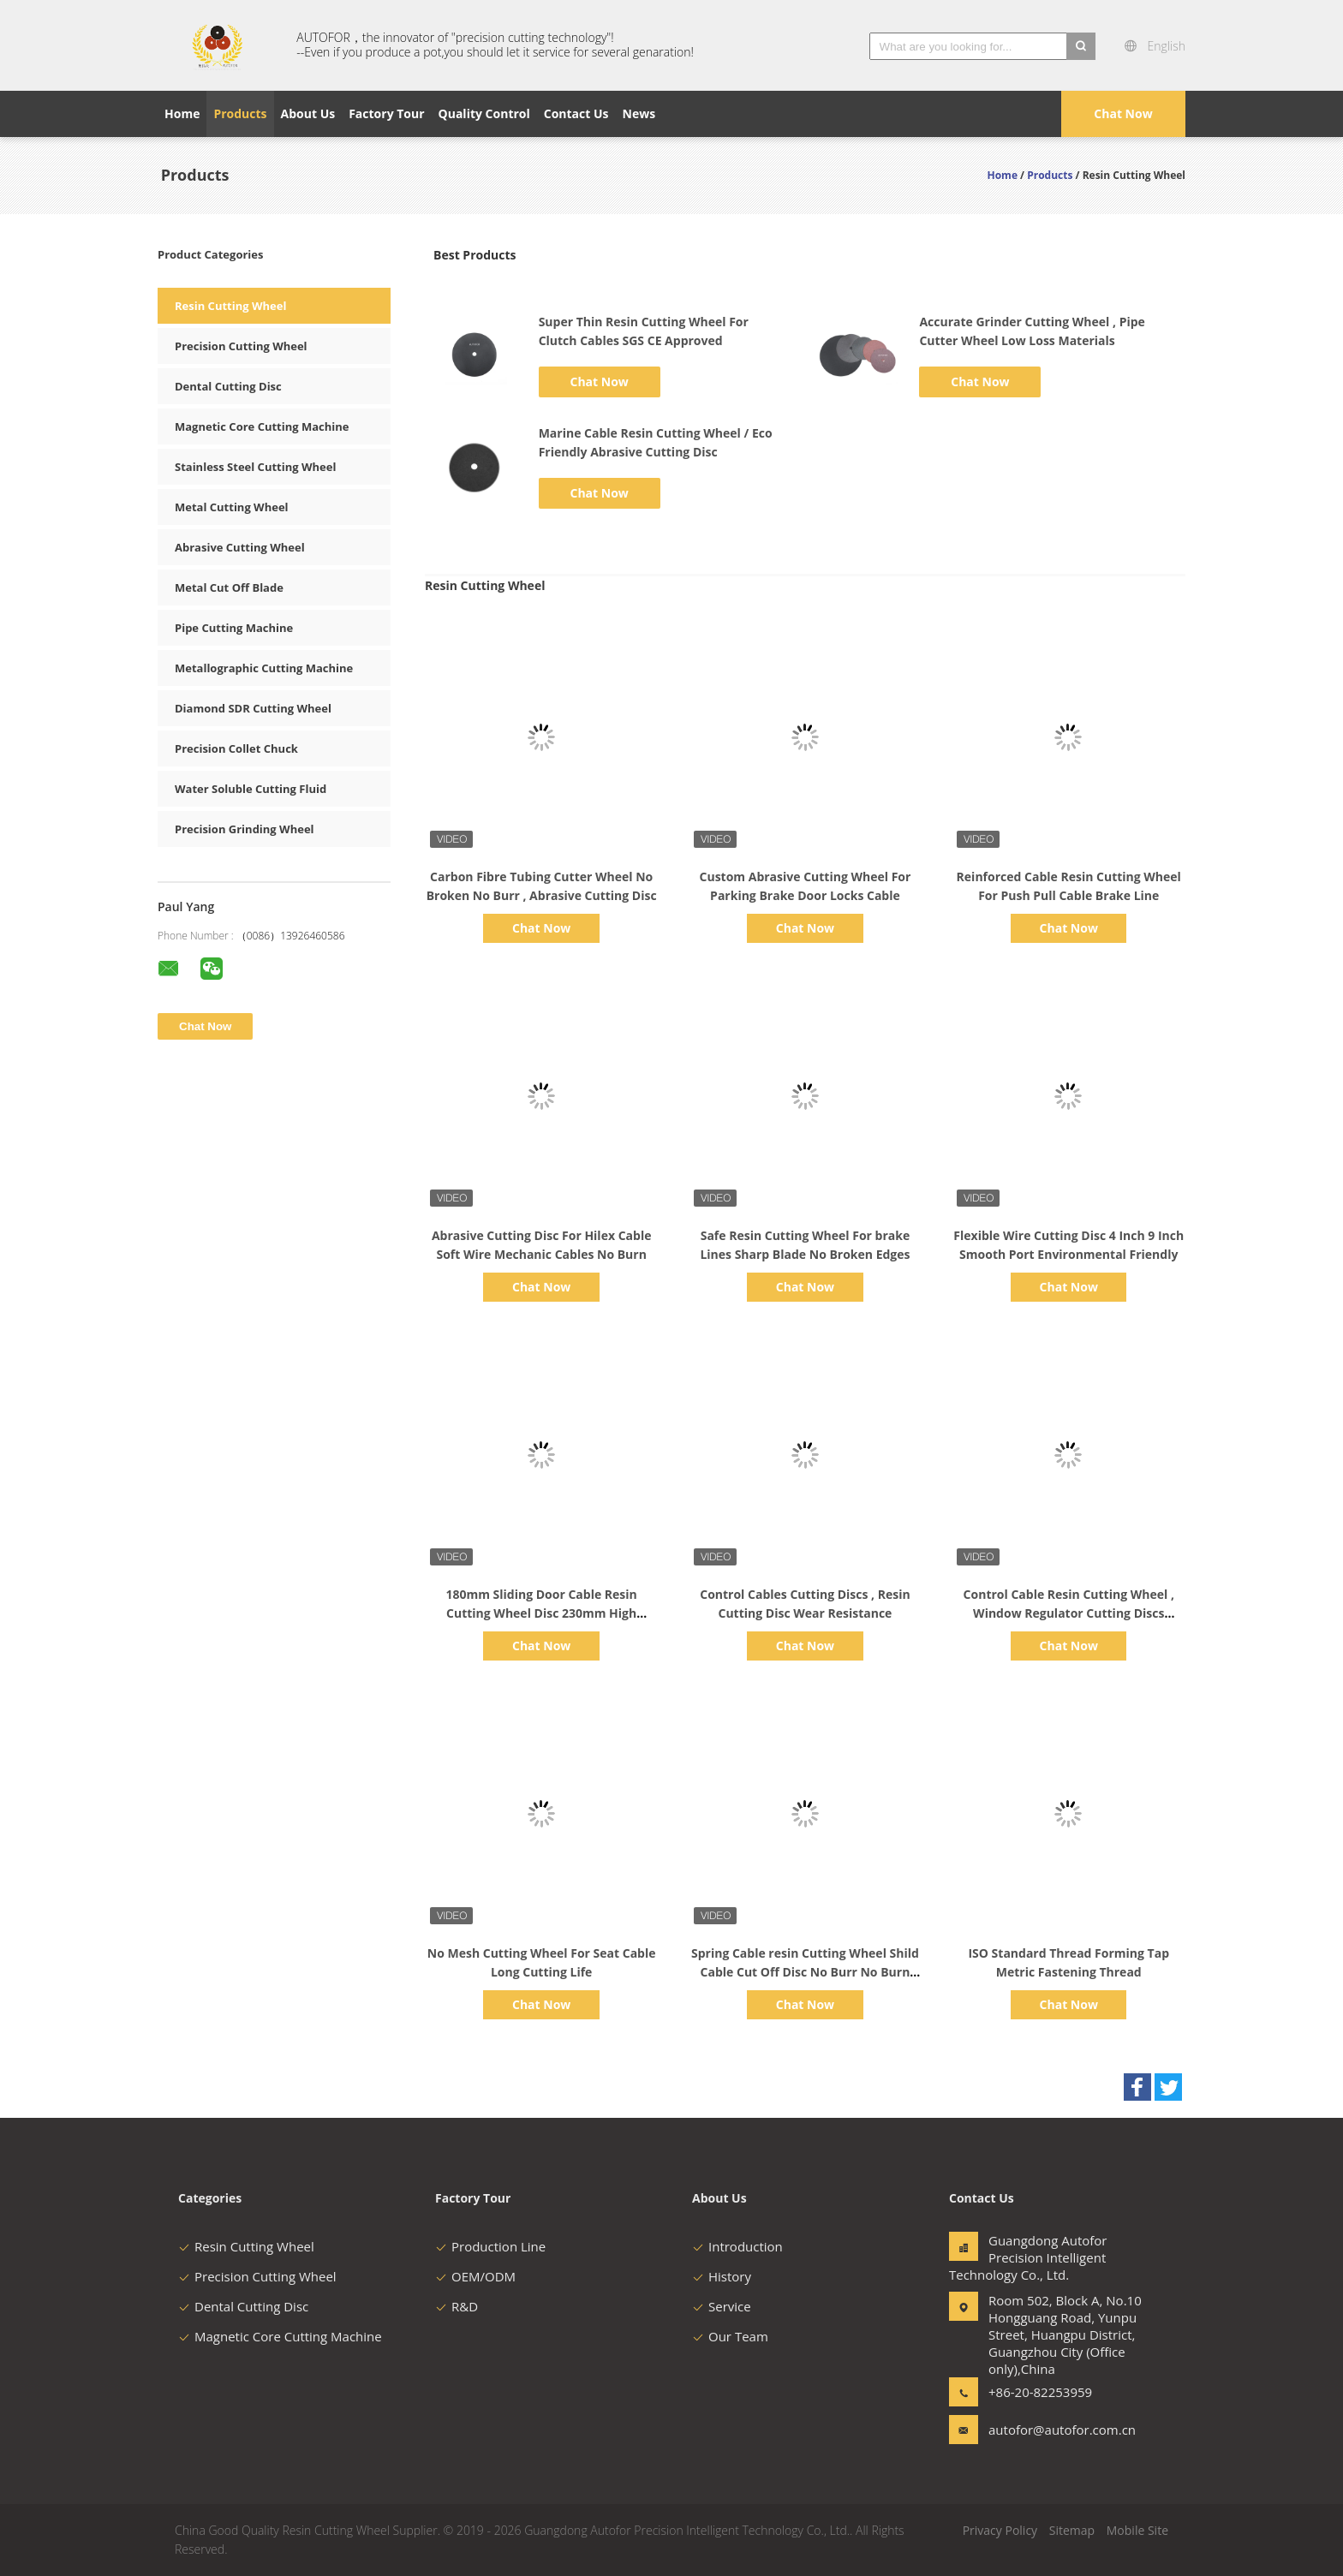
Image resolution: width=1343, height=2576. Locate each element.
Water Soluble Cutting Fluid (250, 788)
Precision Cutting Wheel (241, 346)
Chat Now (1123, 113)
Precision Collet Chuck (236, 748)
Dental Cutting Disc (228, 386)
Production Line (490, 2246)
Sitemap (1072, 2530)
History (721, 2276)
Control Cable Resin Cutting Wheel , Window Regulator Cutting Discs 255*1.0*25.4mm (1069, 1613)
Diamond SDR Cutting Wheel (253, 708)
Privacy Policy (1000, 2530)
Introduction (737, 2246)
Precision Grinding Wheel (244, 829)
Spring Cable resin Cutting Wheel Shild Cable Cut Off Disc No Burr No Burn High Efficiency (805, 1972)
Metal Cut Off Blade (229, 587)
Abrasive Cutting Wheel (240, 547)
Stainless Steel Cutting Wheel (255, 466)
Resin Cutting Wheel (230, 305)
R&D (456, 2306)
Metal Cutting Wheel (232, 507)
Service (721, 2306)
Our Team (730, 2336)
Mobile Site (1137, 2530)
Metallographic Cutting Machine (264, 668)
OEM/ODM (475, 2276)
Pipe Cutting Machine (234, 627)
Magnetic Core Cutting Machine (262, 426)
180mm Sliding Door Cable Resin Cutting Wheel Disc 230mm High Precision (540, 1613)
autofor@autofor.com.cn (1042, 2429)
